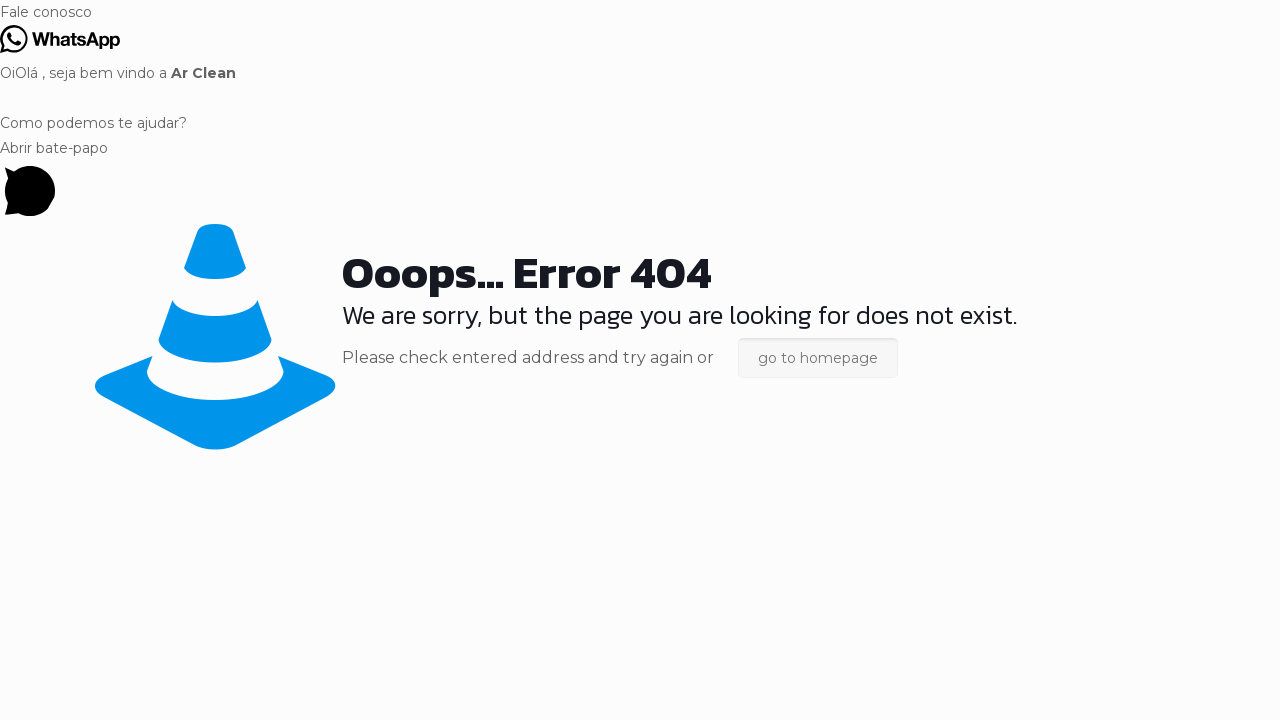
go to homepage (818, 358)
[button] (640, 12)
